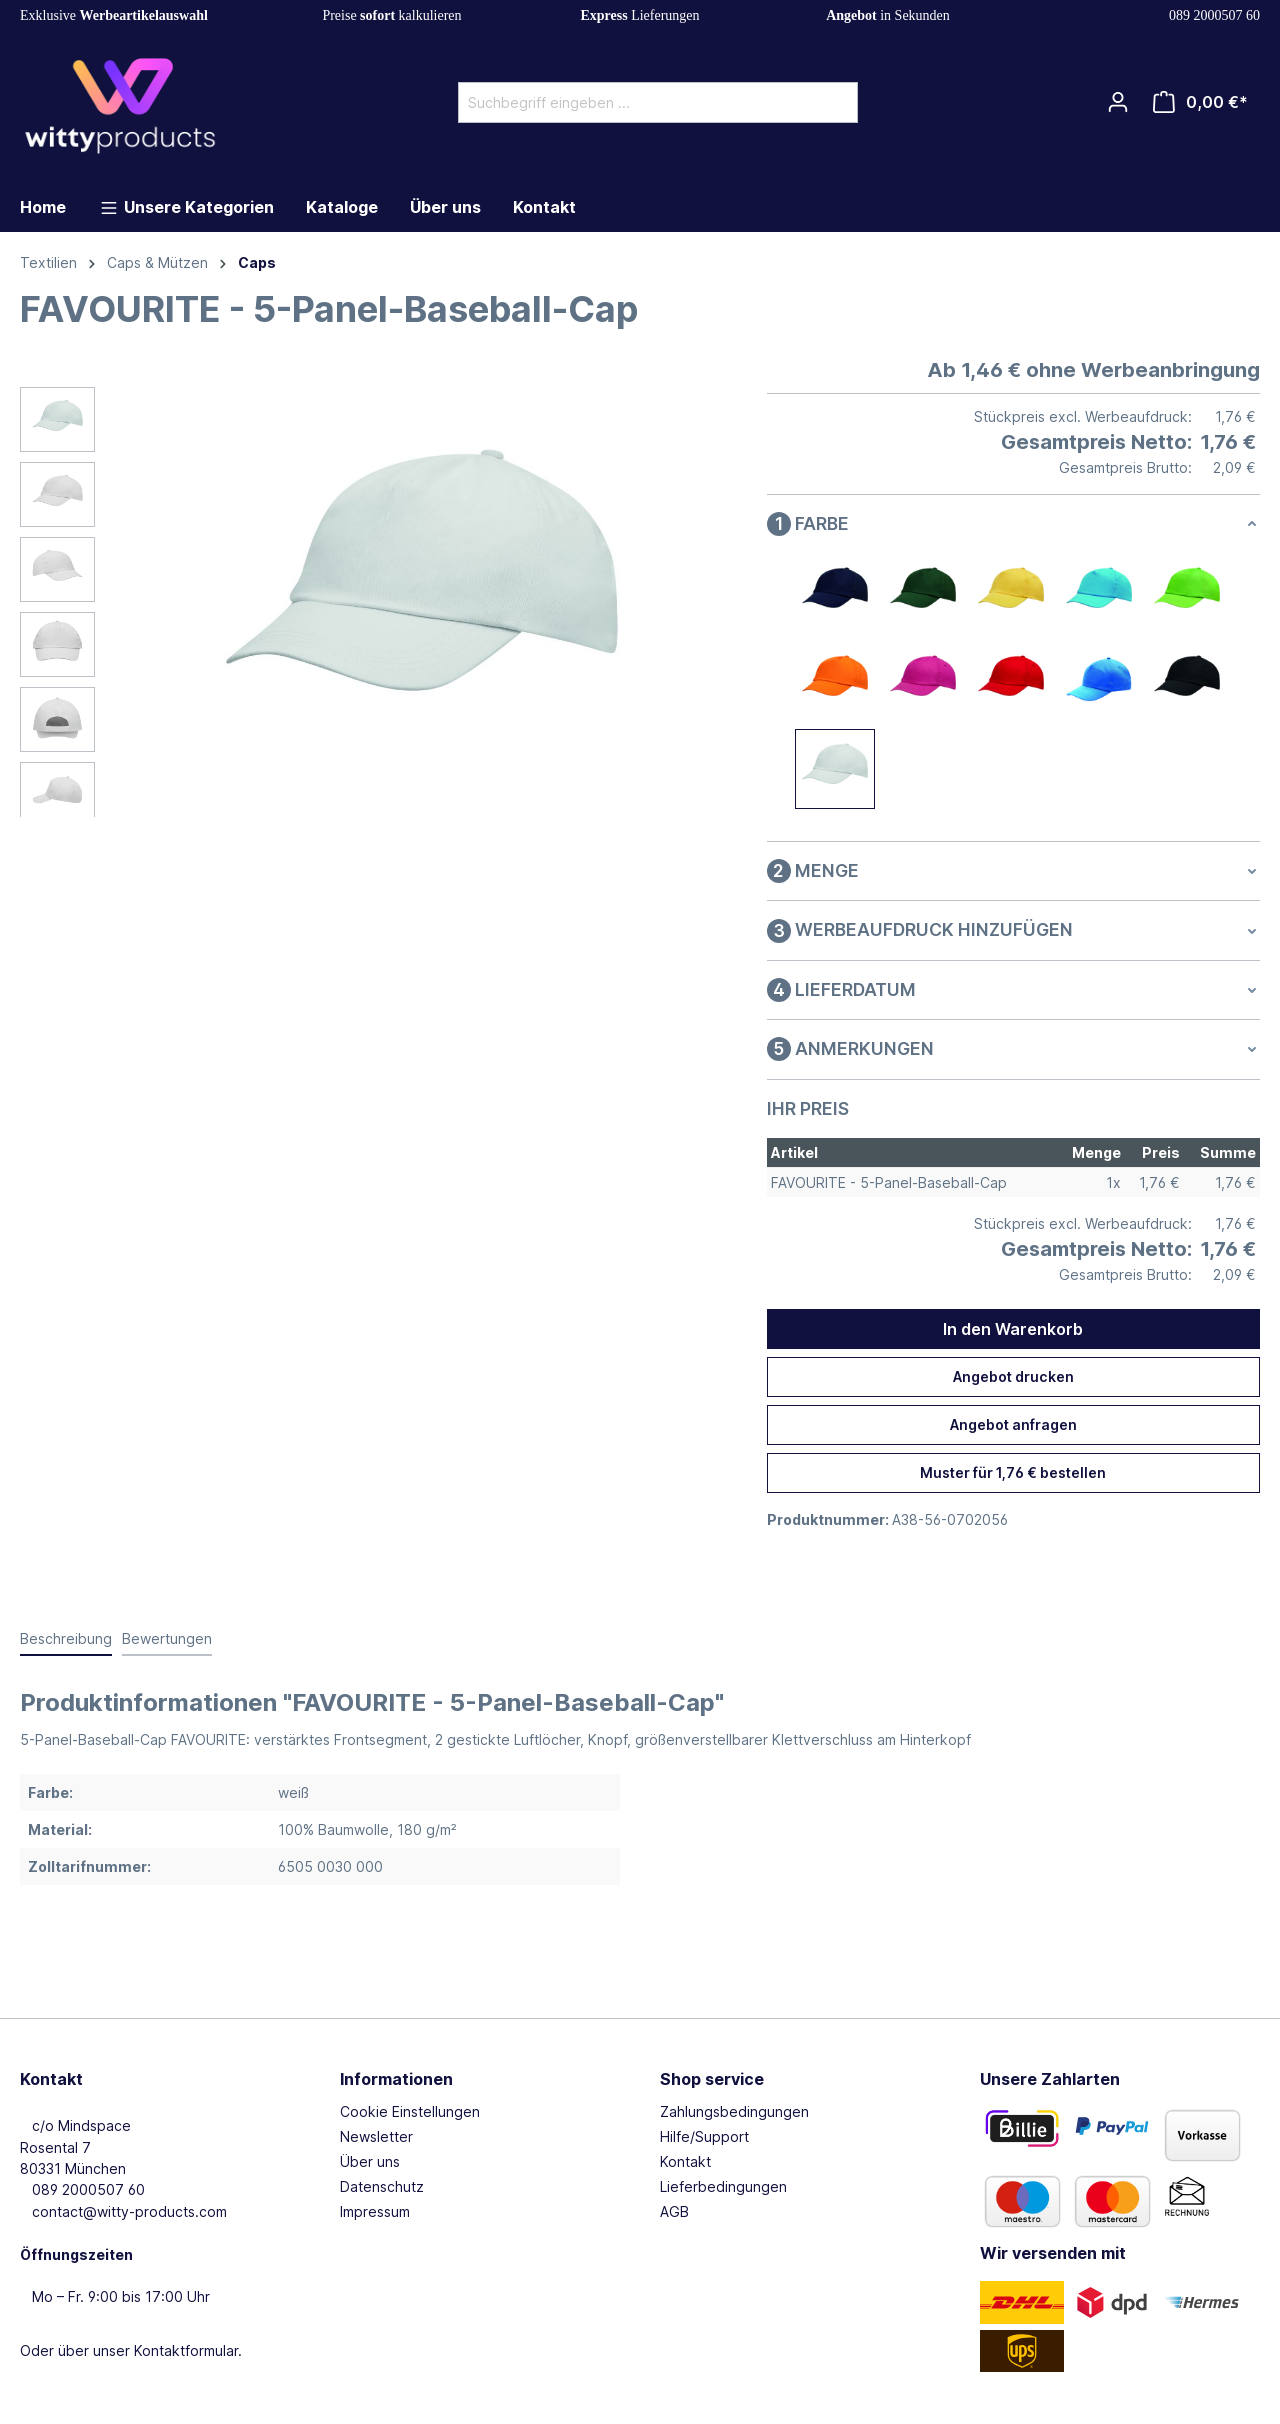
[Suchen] (834, 102)
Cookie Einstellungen (410, 2111)
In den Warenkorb (1013, 1329)
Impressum (375, 2211)
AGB (674, 2211)
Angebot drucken (1013, 1376)
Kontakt (685, 2161)
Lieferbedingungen (723, 2186)
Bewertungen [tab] (167, 1638)
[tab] (66, 1639)
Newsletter (376, 2136)
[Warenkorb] (1200, 102)
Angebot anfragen (1013, 1424)
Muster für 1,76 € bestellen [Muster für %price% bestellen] (1013, 1472)
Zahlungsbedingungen (734, 2111)
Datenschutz (382, 2186)
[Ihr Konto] (1118, 102)
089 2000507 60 (1211, 15)
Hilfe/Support (704, 2136)
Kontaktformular (186, 2350)
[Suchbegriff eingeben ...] (635, 102)
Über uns (370, 2161)
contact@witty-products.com (123, 2211)
